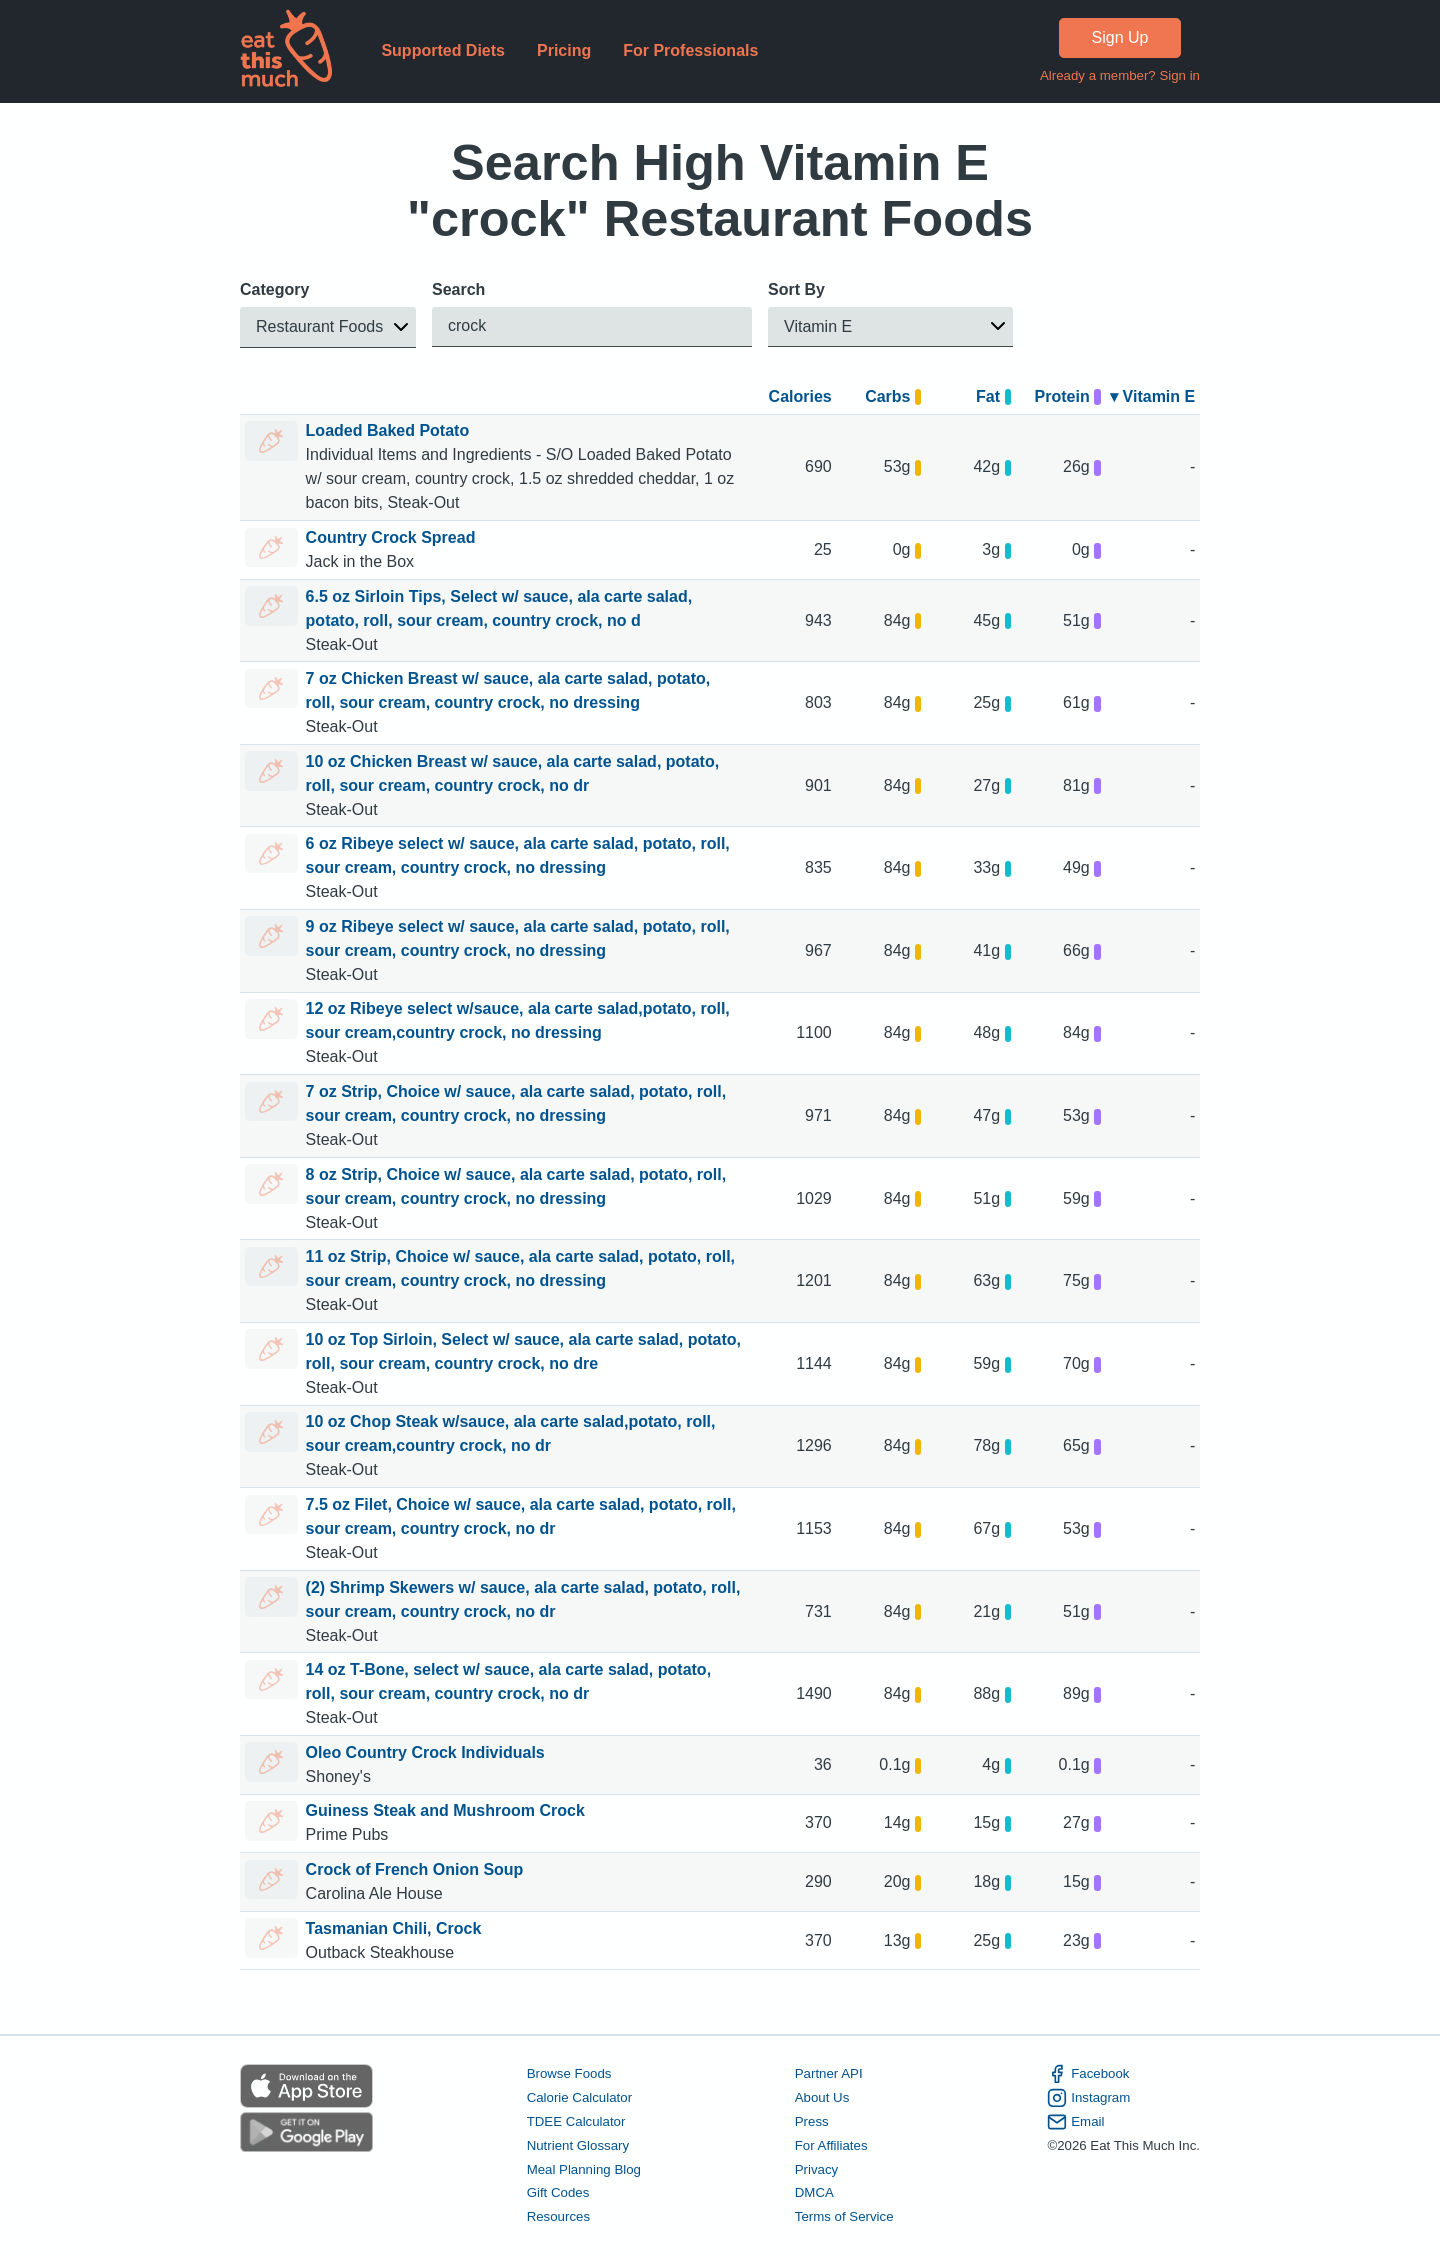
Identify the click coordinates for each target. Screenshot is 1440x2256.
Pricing (564, 50)
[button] (328, 327)
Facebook (1088, 2074)
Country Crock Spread (391, 537)
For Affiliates (831, 2145)
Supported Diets (443, 50)
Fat (993, 396)
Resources (558, 2217)
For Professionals (690, 50)
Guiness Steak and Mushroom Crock (445, 1810)
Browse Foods (569, 2073)
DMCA (814, 2193)
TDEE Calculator (576, 2121)
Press (812, 2121)
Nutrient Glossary (578, 2145)
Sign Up (1120, 37)
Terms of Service (844, 2217)
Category (274, 289)
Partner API (829, 2073)
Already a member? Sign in (1120, 75)
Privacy (817, 2169)
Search (458, 289)
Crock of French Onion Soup (415, 1869)
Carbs (893, 396)
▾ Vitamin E (1152, 396)
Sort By (796, 289)
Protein (1068, 396)
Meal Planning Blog (584, 2169)
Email (1075, 2122)
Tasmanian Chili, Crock (394, 1928)
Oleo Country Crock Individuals (425, 1752)
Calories (800, 396)
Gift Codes (558, 2193)
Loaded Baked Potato (388, 430)
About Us (822, 2097)
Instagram (1088, 2098)
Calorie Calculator (579, 2097)
